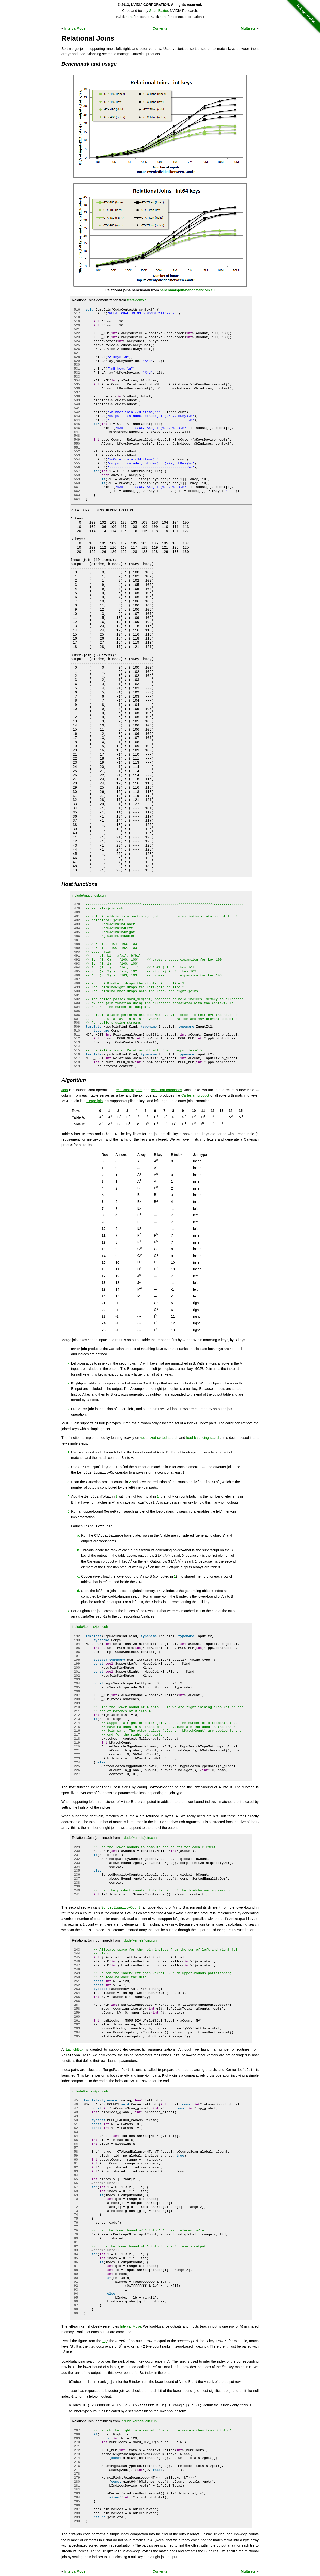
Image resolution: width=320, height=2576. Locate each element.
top (104, 2341)
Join (64, 1090)
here (129, 17)
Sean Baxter (158, 11)
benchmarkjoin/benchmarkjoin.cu (187, 290)
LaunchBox (74, 2049)
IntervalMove (75, 28)
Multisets (248, 28)
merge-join (94, 1101)
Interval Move (130, 2326)
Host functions (79, 884)
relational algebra (129, 1090)
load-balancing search (203, 1438)
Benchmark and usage (89, 64)
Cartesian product (195, 1095)
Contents (160, 28)
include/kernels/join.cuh (90, 1627)
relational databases (166, 1090)
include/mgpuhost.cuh (89, 895)
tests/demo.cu (137, 300)
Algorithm (73, 1080)
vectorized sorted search (159, 1438)
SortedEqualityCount (121, 1908)
